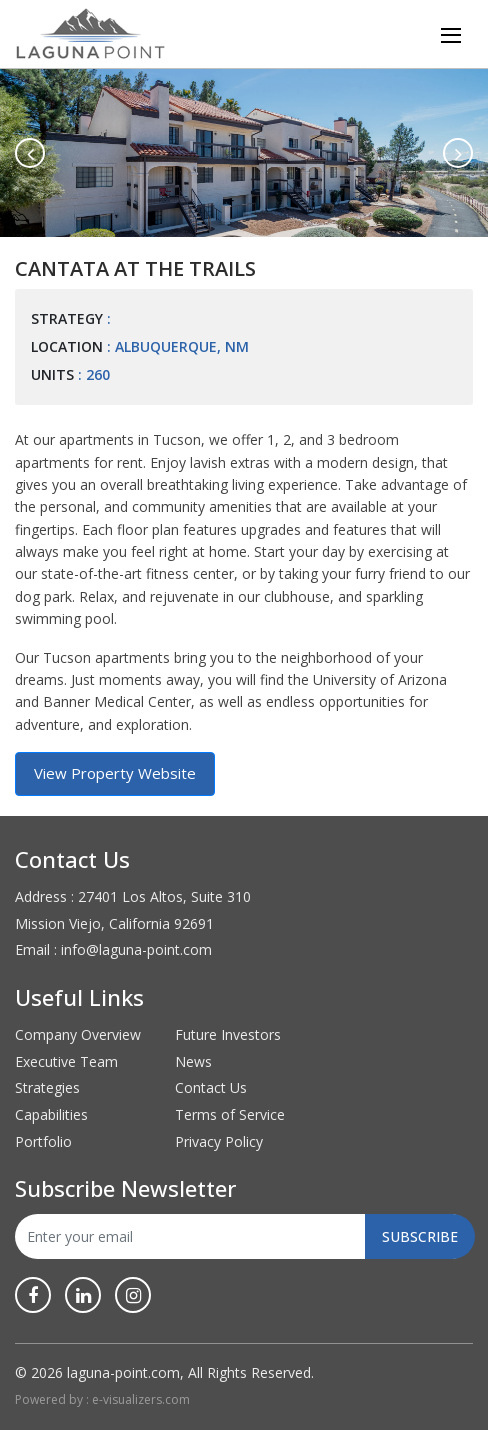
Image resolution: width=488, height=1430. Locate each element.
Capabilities (51, 1114)
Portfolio (43, 1141)
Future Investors (228, 1034)
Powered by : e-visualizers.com (102, 1399)
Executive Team (66, 1061)
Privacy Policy (219, 1141)
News (193, 1061)
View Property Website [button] (115, 773)
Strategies (47, 1087)
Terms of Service (230, 1114)
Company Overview (78, 1034)
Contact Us (211, 1087)
